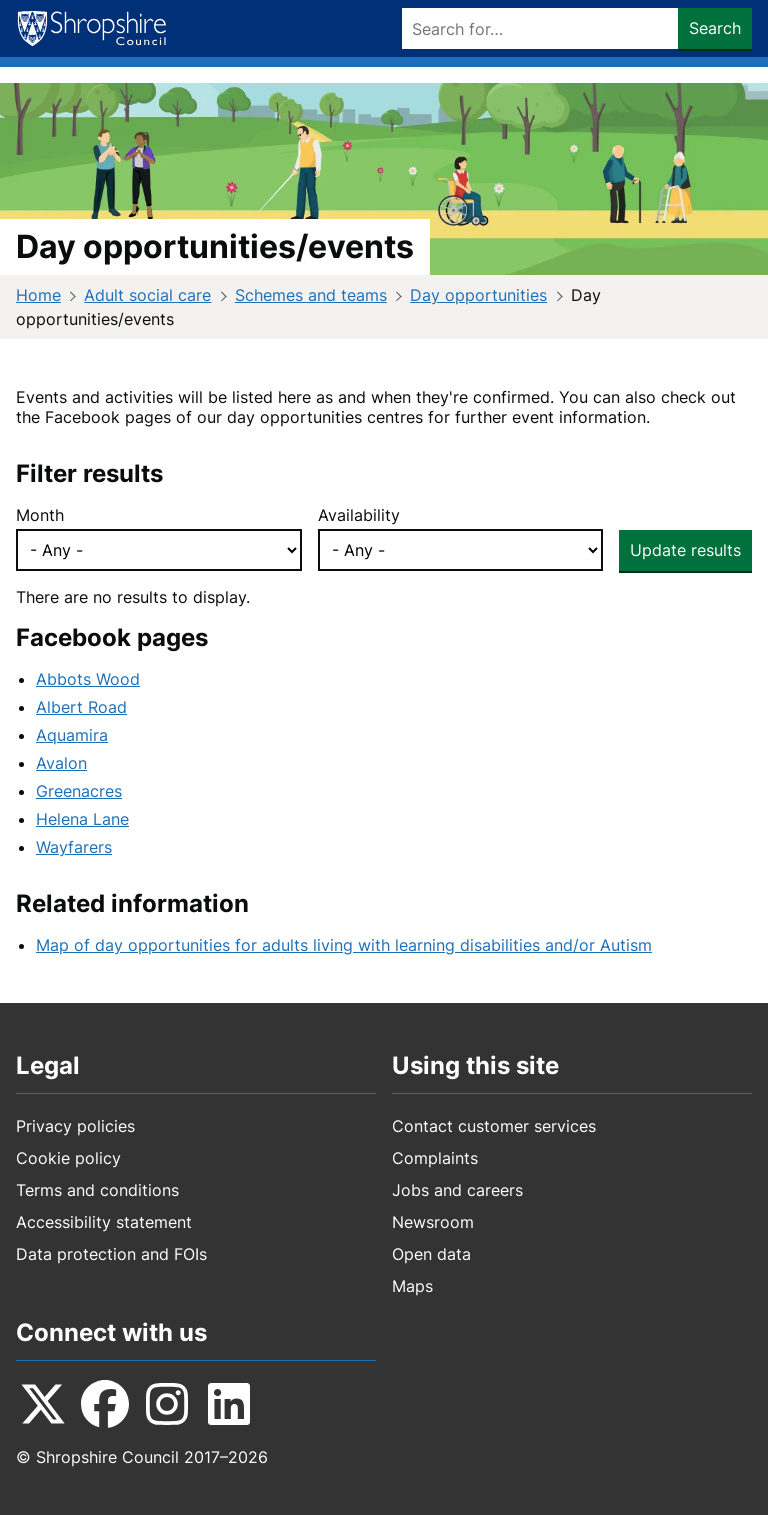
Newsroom (433, 1222)
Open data (431, 1254)
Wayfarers (74, 847)
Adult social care (147, 295)
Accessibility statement (104, 1222)
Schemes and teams (311, 295)
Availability (359, 515)
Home (38, 295)
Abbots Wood (88, 679)
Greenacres (79, 791)
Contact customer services (494, 1126)
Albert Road (81, 707)
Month (40, 515)
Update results (685, 550)
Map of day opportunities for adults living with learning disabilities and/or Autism (344, 945)
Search (715, 28)
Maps (412, 1286)
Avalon (61, 763)
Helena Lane (82, 819)
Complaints (435, 1158)
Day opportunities (478, 295)
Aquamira (72, 735)
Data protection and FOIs (111, 1254)
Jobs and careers (457, 1190)
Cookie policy (68, 1158)
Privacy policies (75, 1126)
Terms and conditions (97, 1190)
